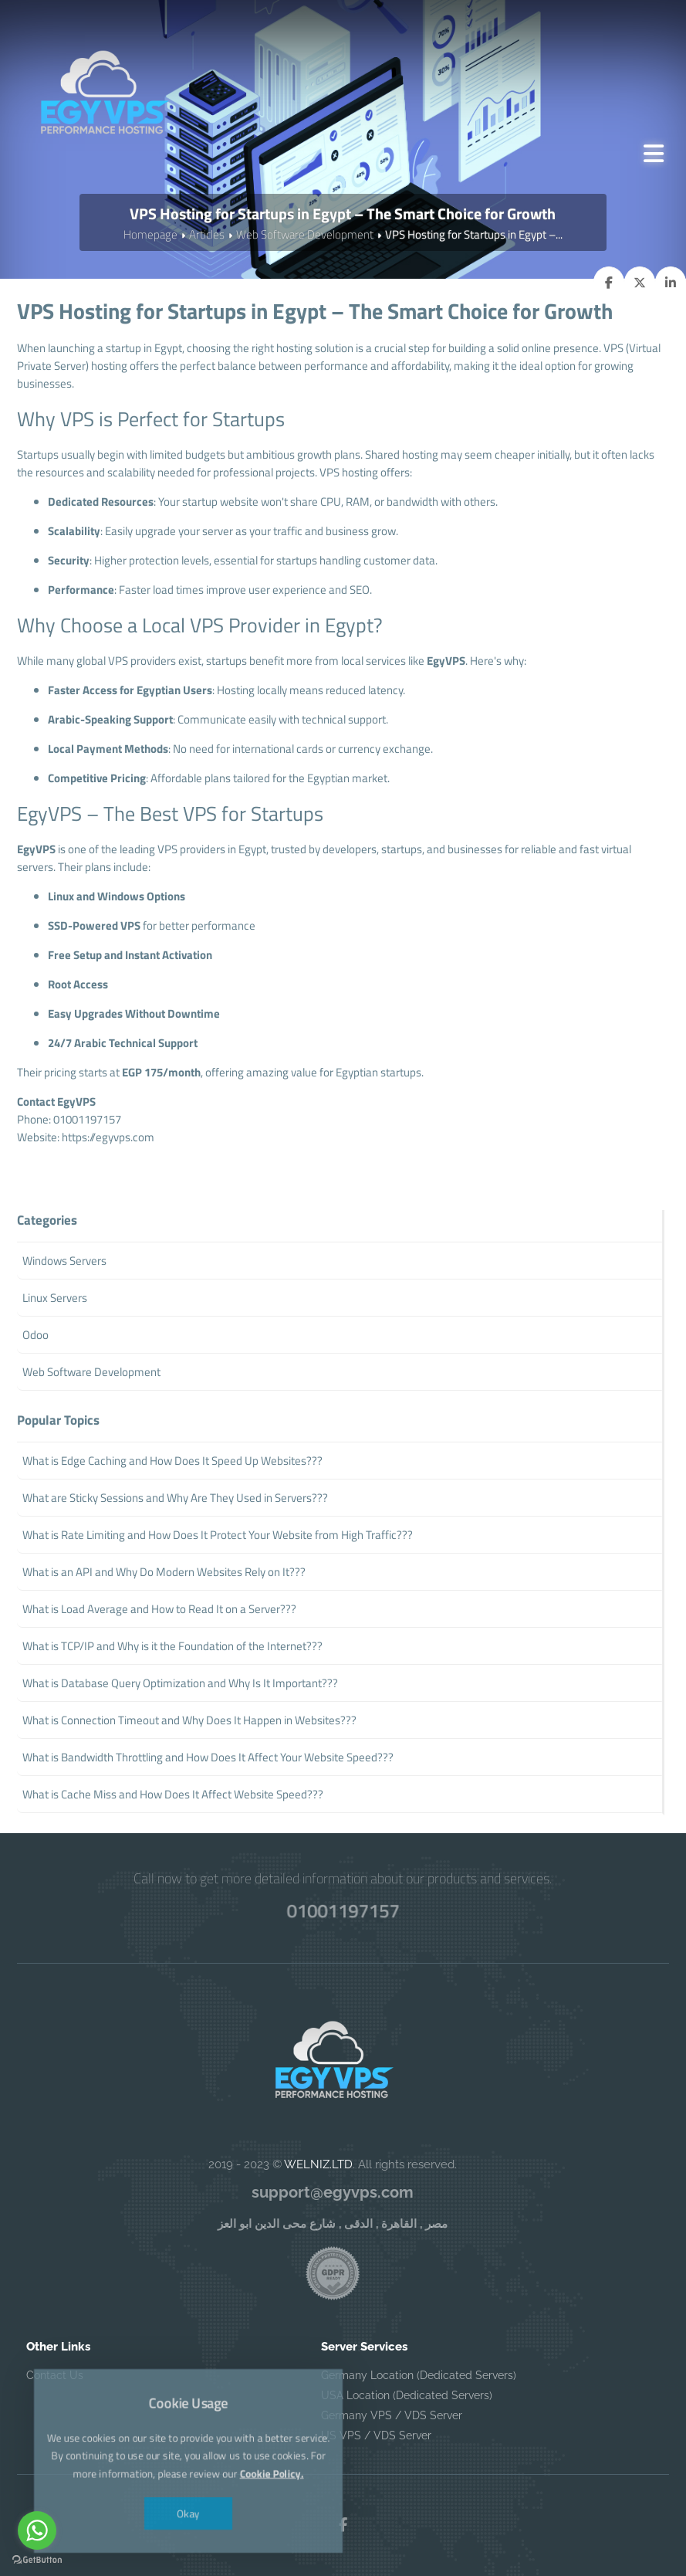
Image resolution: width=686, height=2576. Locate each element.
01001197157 (343, 1910)
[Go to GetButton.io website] (37, 2560)
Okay (189, 2509)
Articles (207, 234)
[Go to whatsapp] (37, 2530)
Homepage (150, 234)
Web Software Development (304, 234)
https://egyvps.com (108, 1137)
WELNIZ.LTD (318, 2164)
